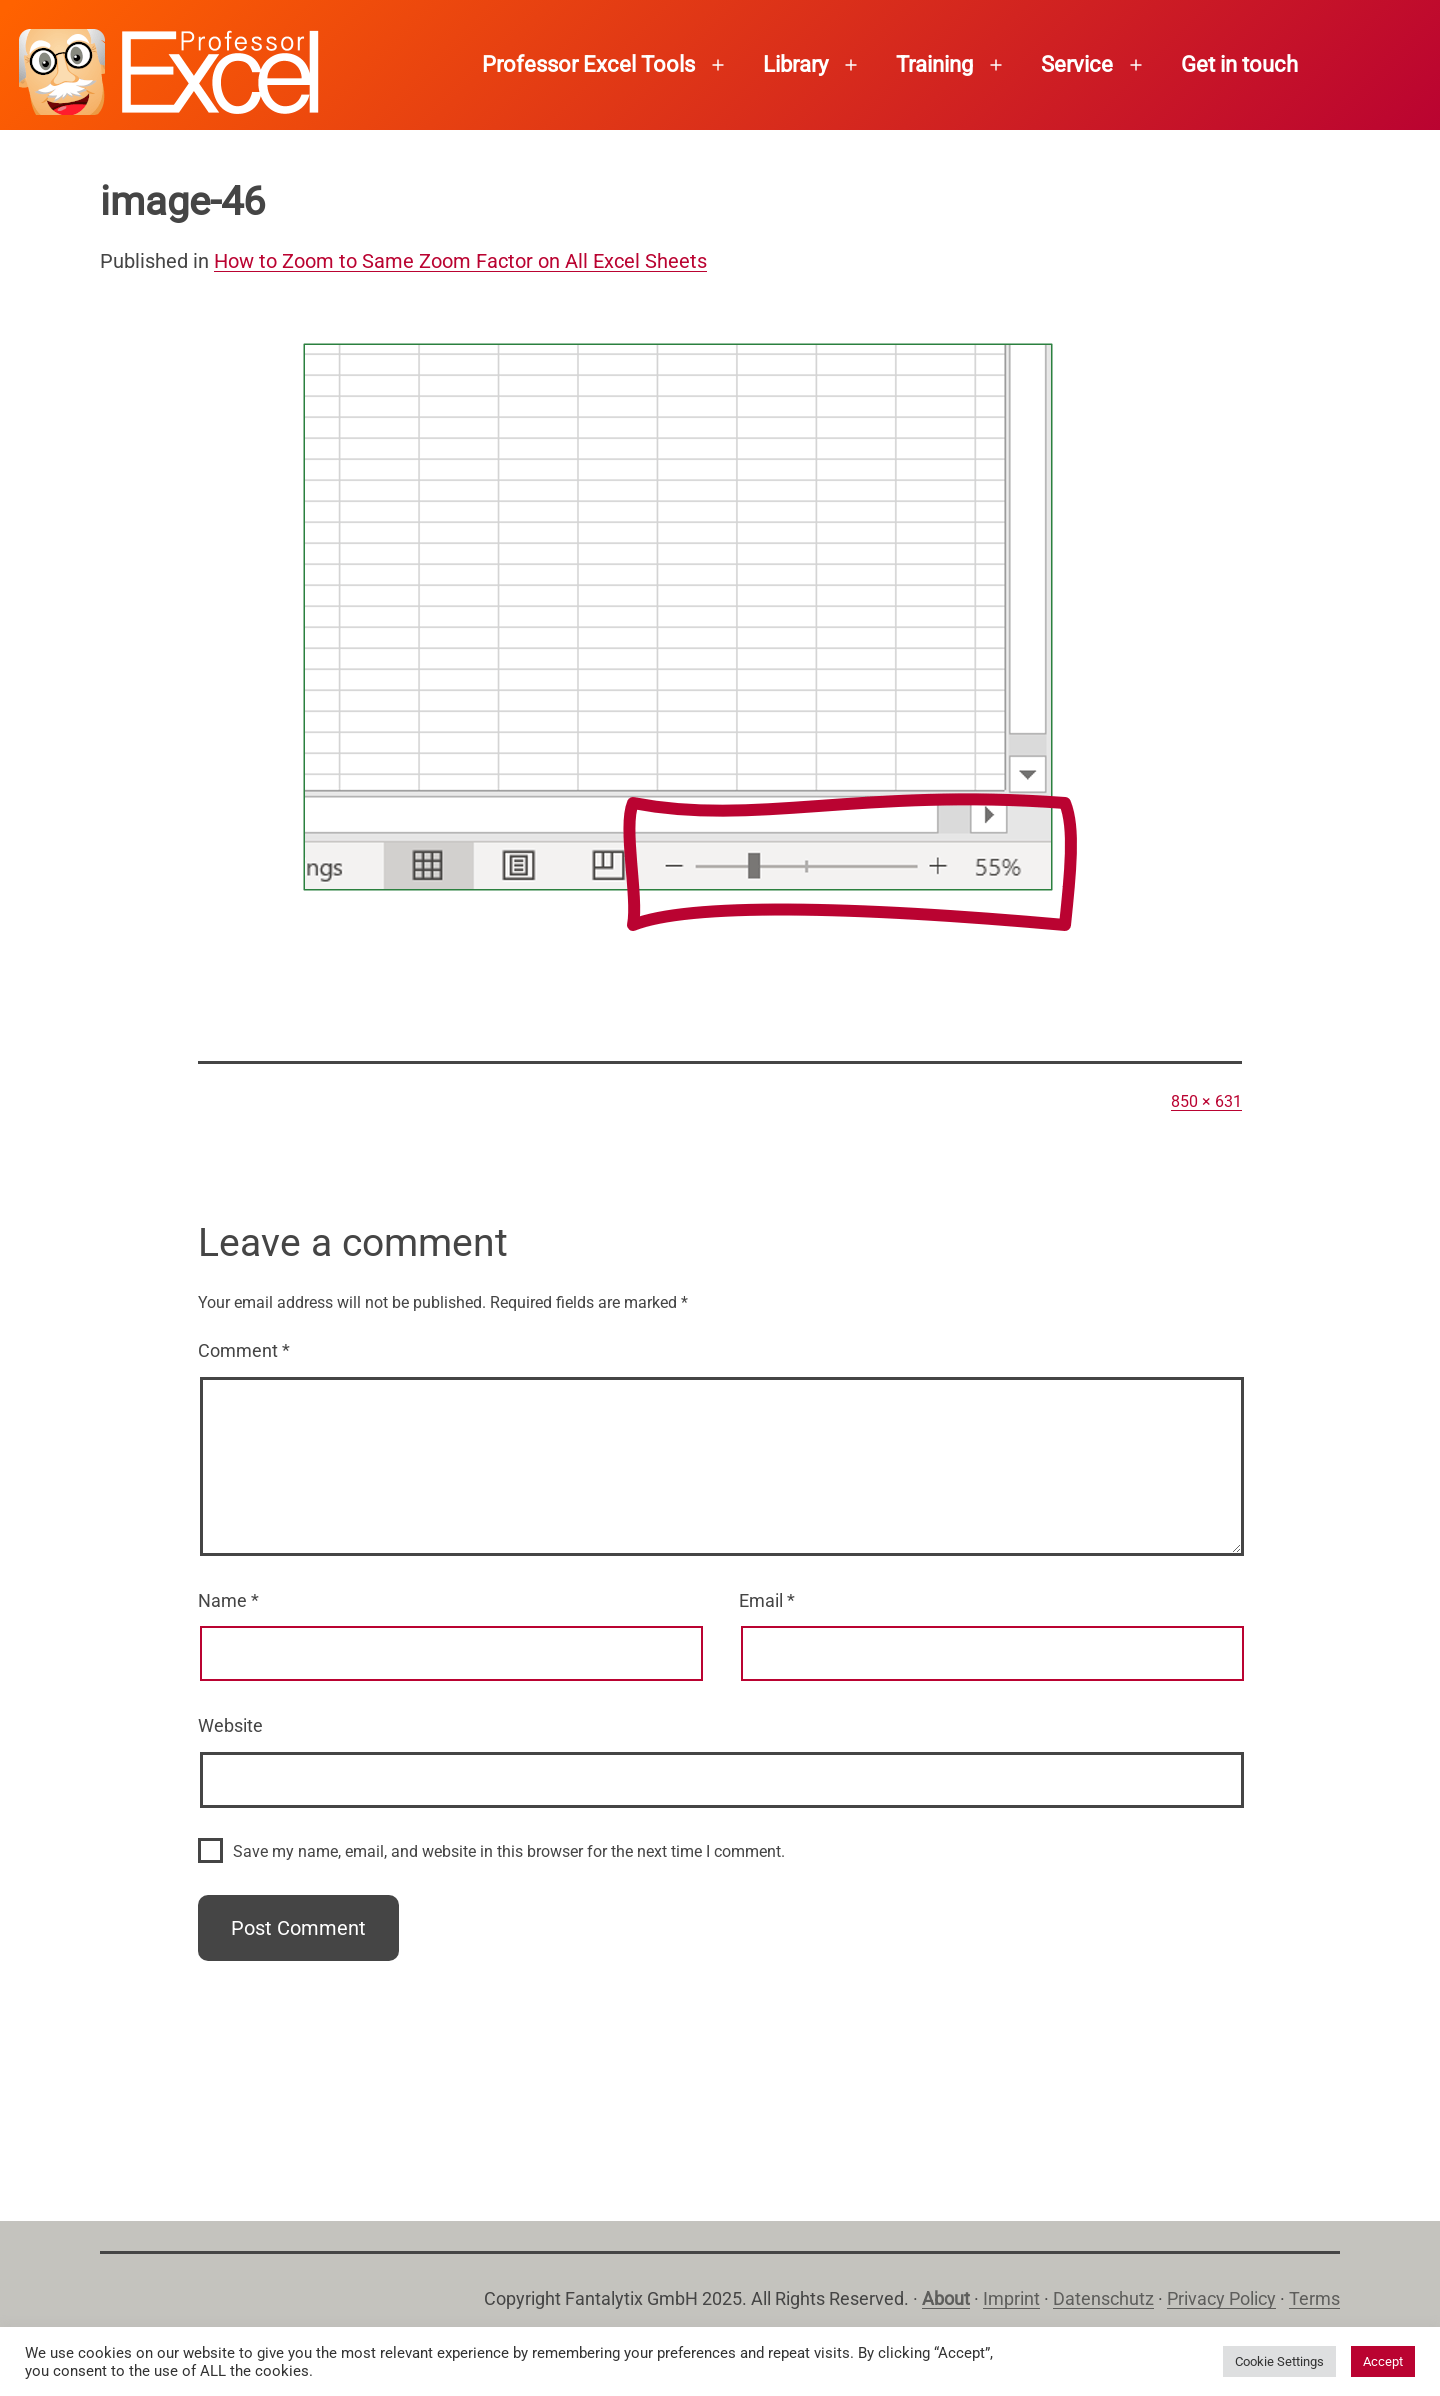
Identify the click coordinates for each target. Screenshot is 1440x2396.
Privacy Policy (1221, 2298)
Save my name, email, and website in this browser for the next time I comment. (509, 1851)
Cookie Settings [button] (1279, 2361)
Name (228, 1600)
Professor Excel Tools (588, 64)
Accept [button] (1383, 2361)
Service (1077, 64)
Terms (1314, 2298)
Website (230, 1725)
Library (795, 64)
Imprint (1011, 2298)
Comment (244, 1350)
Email (767, 1600)
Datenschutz (1103, 2298)
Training (934, 64)
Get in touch (1239, 64)
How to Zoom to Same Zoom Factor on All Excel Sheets (460, 261)
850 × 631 (1206, 1101)
